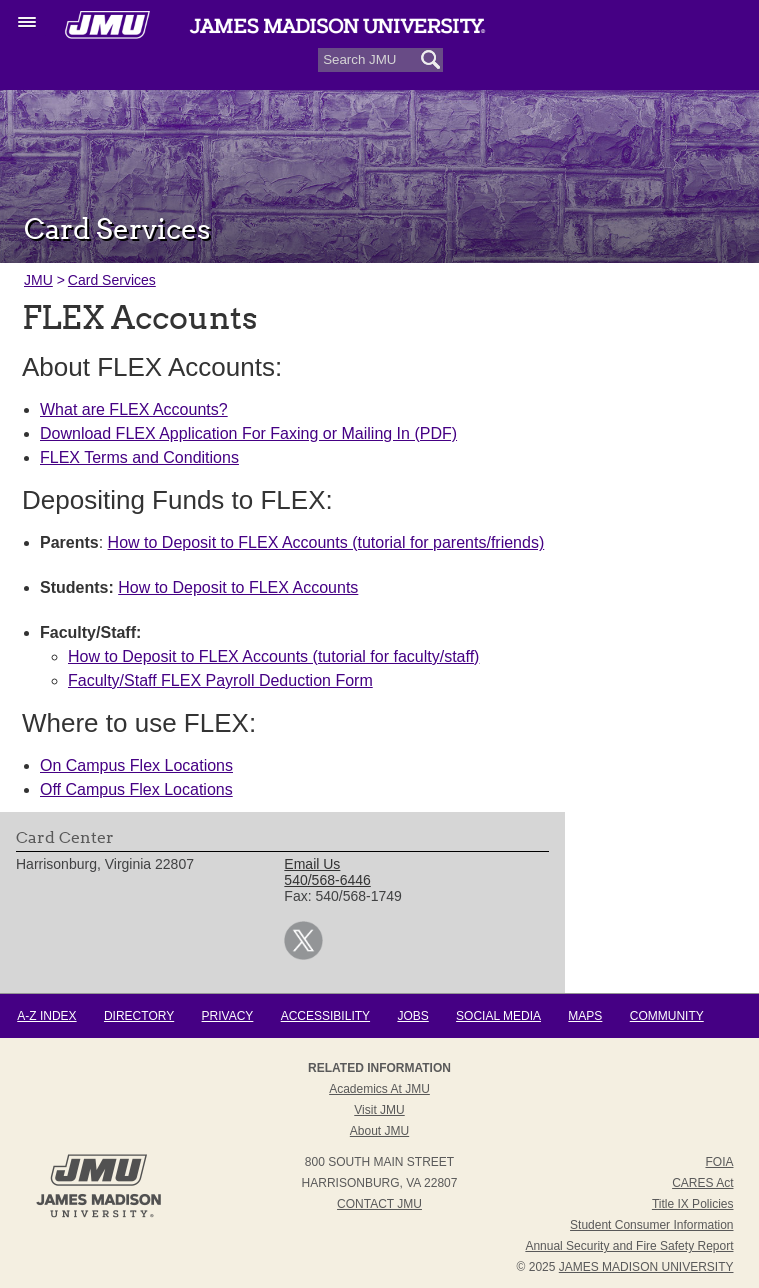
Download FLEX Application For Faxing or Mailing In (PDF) (248, 433)
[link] (303, 955)
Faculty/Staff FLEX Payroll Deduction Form (220, 680)
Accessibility (325, 1016)
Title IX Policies (693, 1204)
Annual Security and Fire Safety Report (629, 1246)
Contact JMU (379, 1204)
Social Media (498, 1016)
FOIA (719, 1162)
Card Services (112, 280)
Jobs (412, 1016)
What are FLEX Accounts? (134, 409)
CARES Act (702, 1183)
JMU (38, 280)
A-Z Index (46, 1016)
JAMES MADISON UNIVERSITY (646, 1267)
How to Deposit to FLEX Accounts (238, 587)
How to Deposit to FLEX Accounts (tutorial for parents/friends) (326, 542)
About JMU (379, 1131)
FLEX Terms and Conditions (139, 457)
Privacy (228, 1016)
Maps (585, 1016)
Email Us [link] (312, 864)
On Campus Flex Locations (136, 765)
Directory (139, 1016)
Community (667, 1016)
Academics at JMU (379, 1089)
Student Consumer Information (651, 1225)
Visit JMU (379, 1110)
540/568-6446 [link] (327, 880)
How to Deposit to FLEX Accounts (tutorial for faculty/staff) (273, 656)
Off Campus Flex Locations (136, 789)
